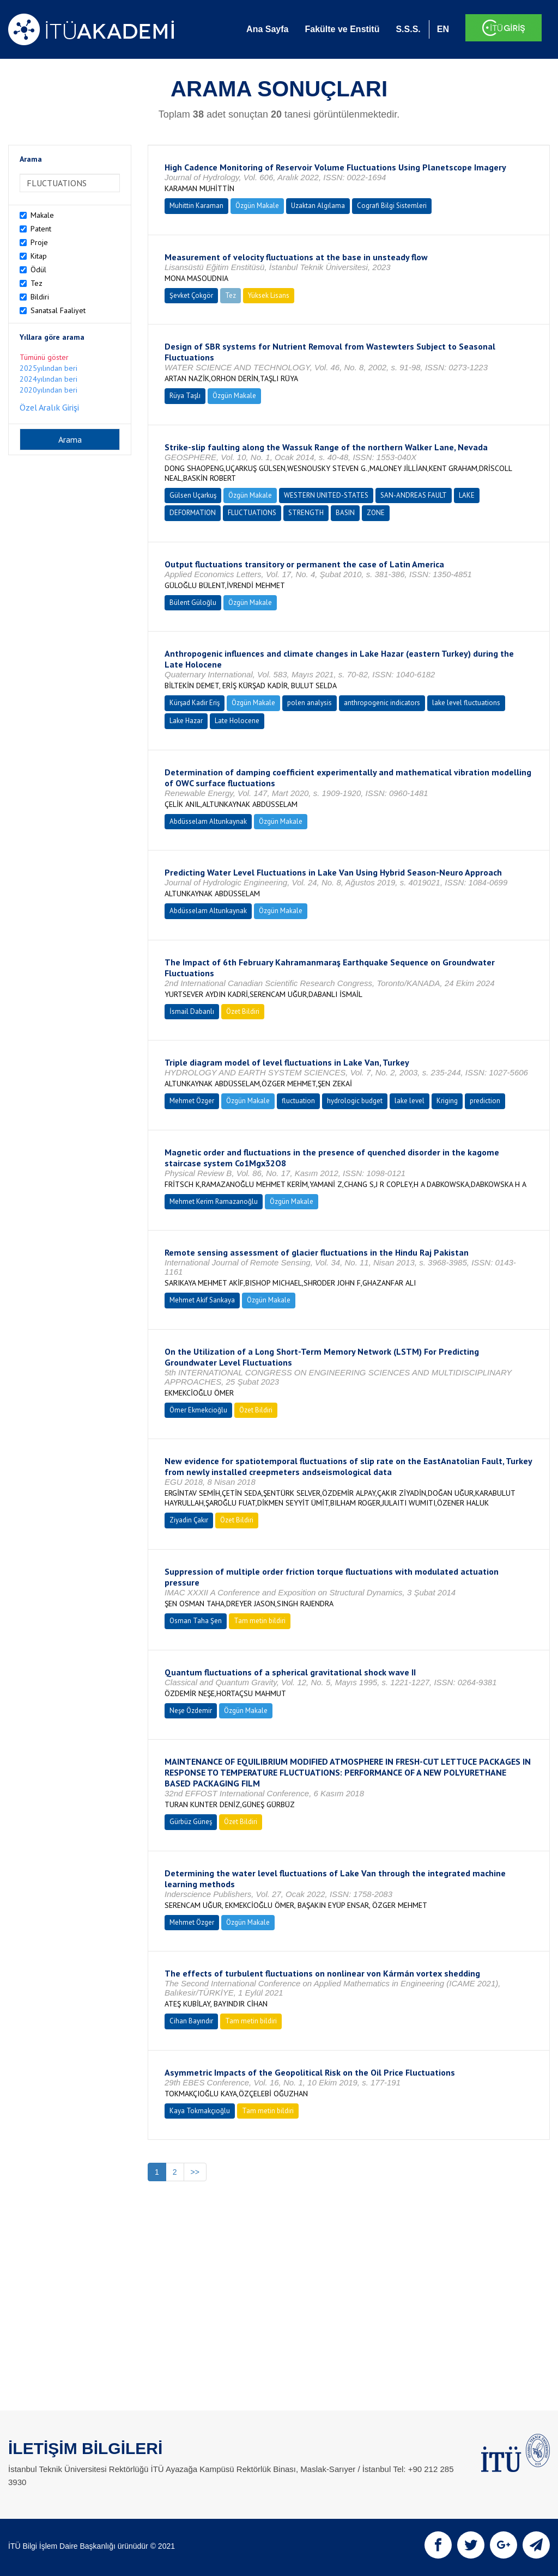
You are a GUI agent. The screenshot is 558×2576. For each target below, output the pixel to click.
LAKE (467, 495)
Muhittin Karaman (196, 205)
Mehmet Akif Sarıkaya (202, 1300)
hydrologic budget (355, 1100)
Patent (41, 229)
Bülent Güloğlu (192, 602)
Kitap (39, 256)
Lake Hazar (186, 720)
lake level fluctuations (466, 702)
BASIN (345, 512)
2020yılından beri (48, 390)
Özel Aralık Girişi (49, 407)
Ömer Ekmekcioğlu (198, 1410)
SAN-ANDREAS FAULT (413, 495)
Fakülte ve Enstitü (342, 29)
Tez (37, 283)
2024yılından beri (48, 379)
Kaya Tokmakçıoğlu (199, 2110)
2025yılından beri (48, 368)
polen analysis (309, 702)
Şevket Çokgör (191, 295)
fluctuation (298, 1100)
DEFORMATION (192, 512)
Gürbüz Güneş (190, 1821)
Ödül (38, 269)
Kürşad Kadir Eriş (194, 702)
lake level (409, 1100)
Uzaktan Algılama (318, 205)
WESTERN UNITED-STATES (326, 495)
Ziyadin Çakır (188, 1520)
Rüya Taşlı (185, 395)
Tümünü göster (44, 357)
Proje (39, 242)
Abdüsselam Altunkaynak (208, 821)
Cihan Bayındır (191, 2021)
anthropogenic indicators (382, 702)
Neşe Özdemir (190, 1710)
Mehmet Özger (191, 1100)
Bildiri (40, 297)
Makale (42, 215)
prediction (485, 1100)
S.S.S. (408, 29)
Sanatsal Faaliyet (58, 310)
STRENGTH (306, 512)
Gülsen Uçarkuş (192, 495)
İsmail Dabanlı (191, 1011)
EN (443, 29)
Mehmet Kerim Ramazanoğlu (213, 1201)
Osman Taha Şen (195, 1620)
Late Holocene (237, 720)
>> (195, 2172)
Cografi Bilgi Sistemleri (392, 205)
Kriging (447, 1100)
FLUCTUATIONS (252, 512)
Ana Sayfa (267, 29)
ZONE (376, 512)
